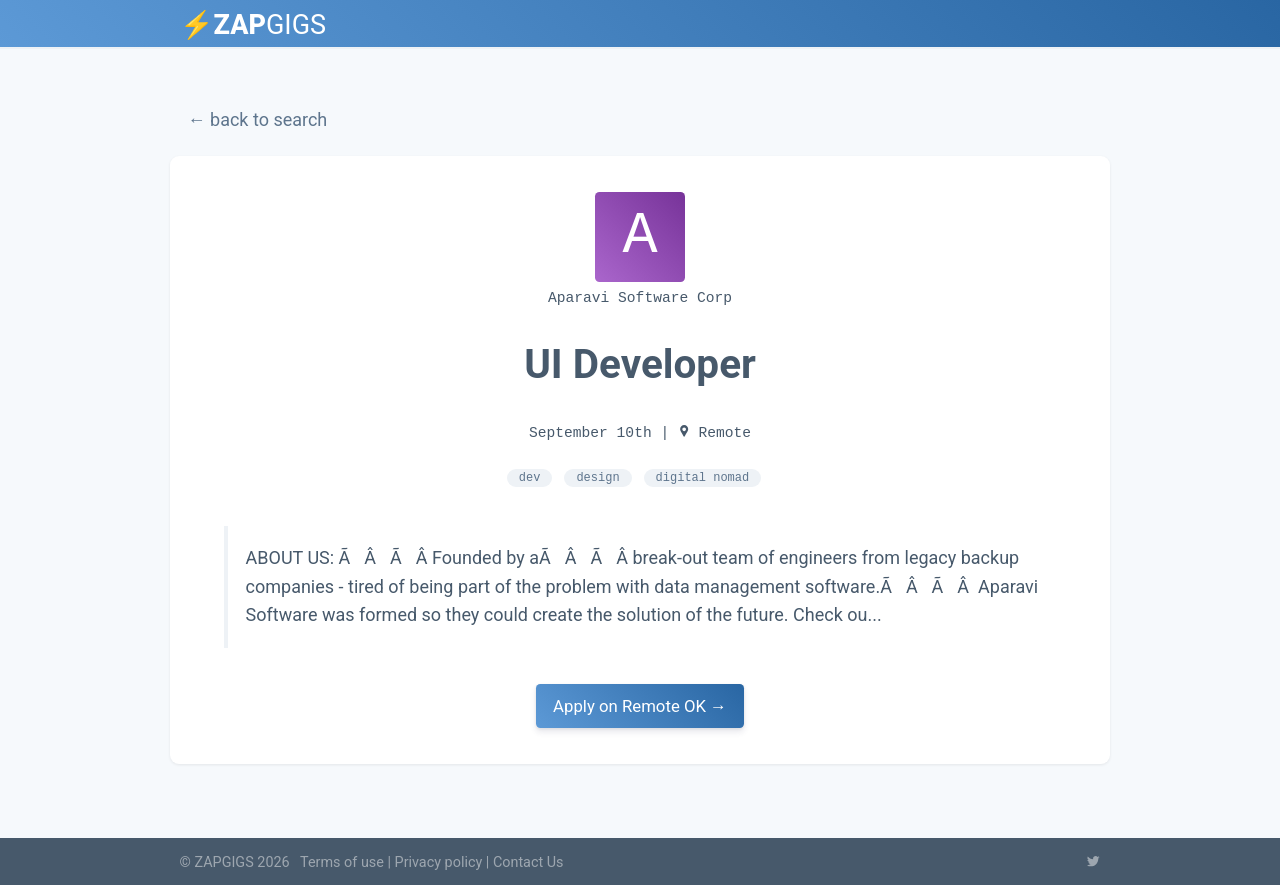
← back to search (258, 119)
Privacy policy (439, 862)
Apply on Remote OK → (640, 705)
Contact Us (528, 862)
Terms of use (342, 862)
